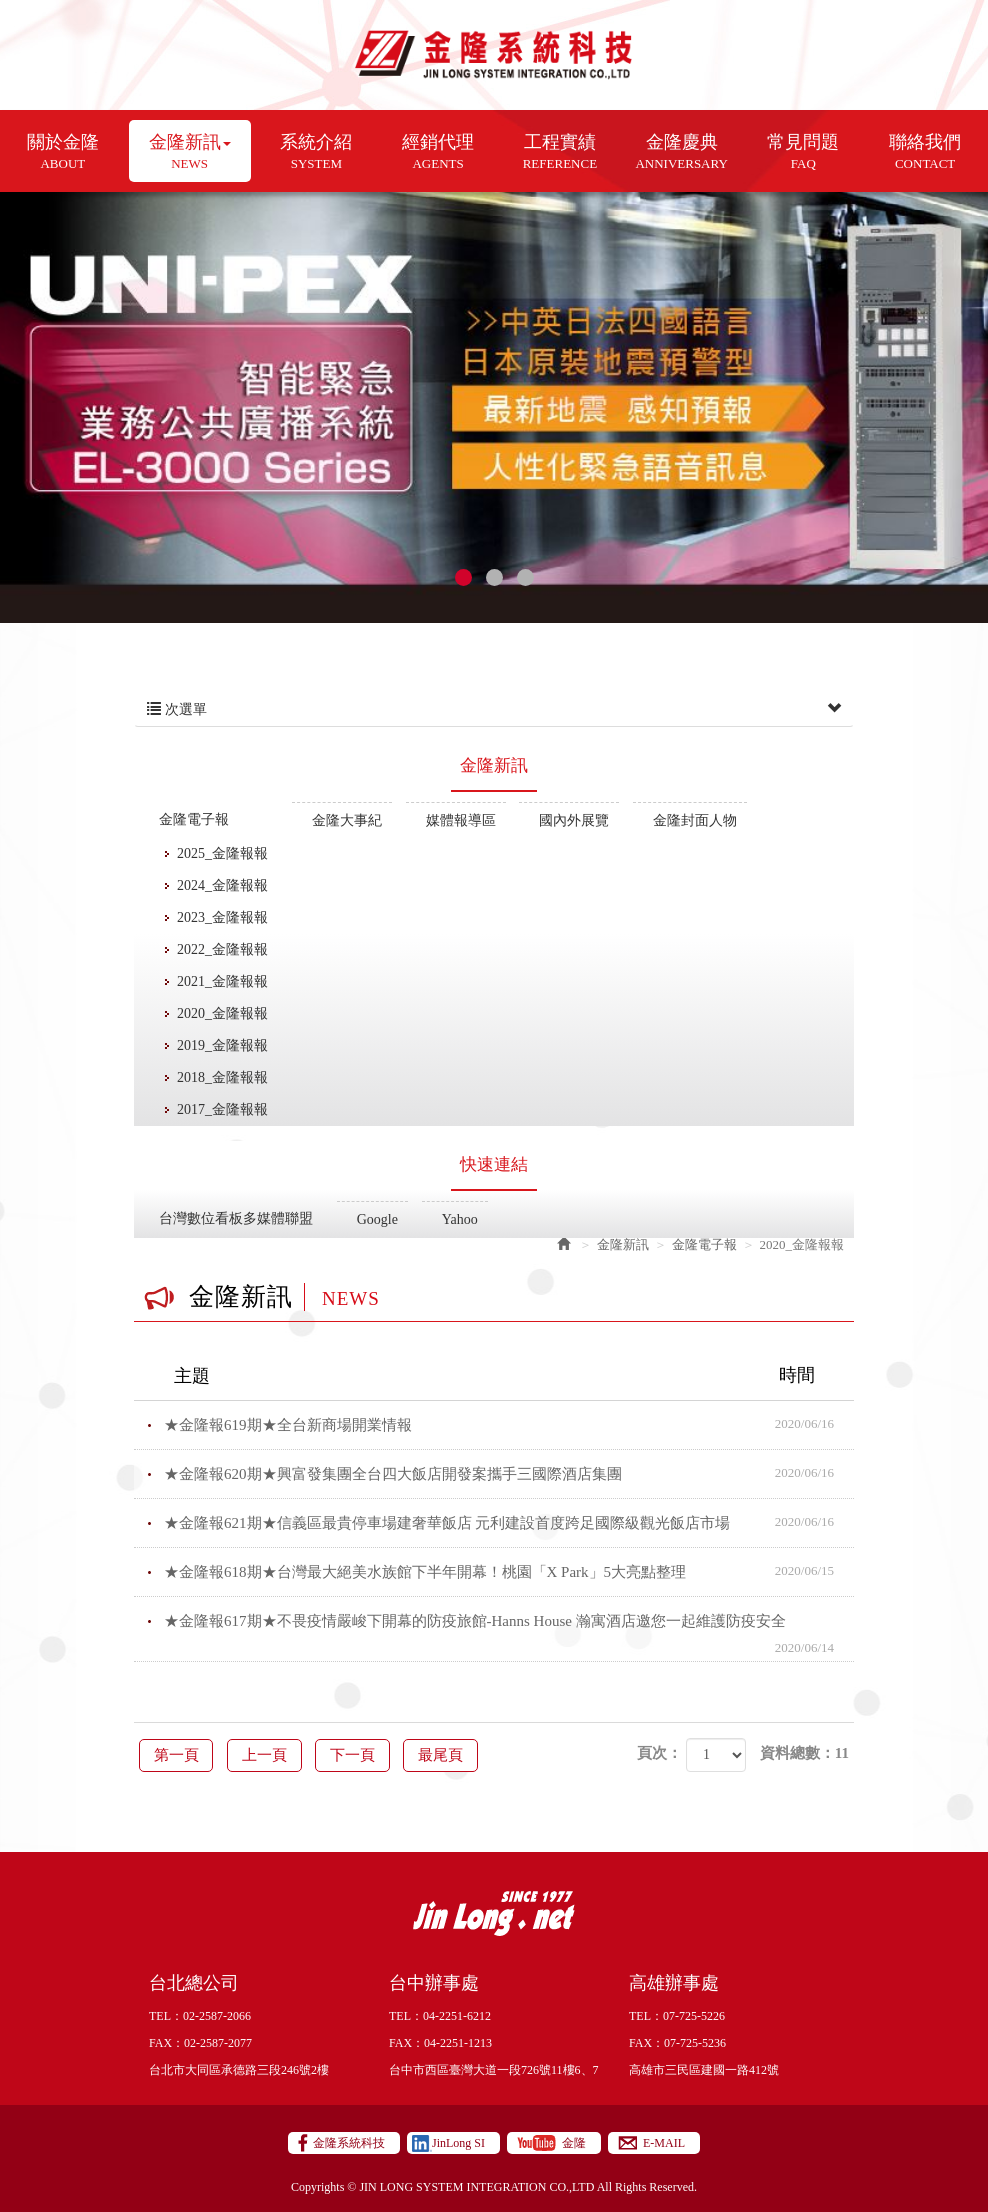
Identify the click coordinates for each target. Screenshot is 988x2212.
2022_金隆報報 (222, 949)
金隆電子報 (194, 819)
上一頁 (283, 1754)
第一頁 (182, 1754)
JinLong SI (458, 2142)
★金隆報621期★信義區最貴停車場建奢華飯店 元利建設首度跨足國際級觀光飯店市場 (509, 1522)
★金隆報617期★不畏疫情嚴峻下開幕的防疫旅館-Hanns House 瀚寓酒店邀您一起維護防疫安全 (509, 1629)
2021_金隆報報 (222, 981)
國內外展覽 (574, 820)
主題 (506, 1375)
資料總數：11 (804, 1753)
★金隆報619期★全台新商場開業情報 (509, 1424)
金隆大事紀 (347, 820)
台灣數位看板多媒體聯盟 (236, 1218)
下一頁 (384, 1754)
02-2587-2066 (217, 2015)
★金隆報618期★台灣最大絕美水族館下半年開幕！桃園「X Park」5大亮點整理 (509, 1571)
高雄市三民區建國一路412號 (704, 2069)
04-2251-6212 (457, 2015)
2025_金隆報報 (222, 853)
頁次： (659, 1753)
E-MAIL (664, 2142)
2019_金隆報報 (222, 1045)
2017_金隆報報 (222, 1109)
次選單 (494, 710)
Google (377, 1219)
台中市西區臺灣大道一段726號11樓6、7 (494, 2069)
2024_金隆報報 (222, 885)
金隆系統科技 (494, 55)
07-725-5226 (694, 2015)
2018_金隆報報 (222, 1077)
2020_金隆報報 (222, 1013)
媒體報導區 (461, 820)
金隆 (574, 2142)
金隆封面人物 (695, 820)
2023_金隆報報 (222, 917)
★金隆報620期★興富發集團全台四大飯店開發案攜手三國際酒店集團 (509, 1473)
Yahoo (460, 1219)
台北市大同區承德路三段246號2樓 (239, 2069)
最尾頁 (484, 1754)
